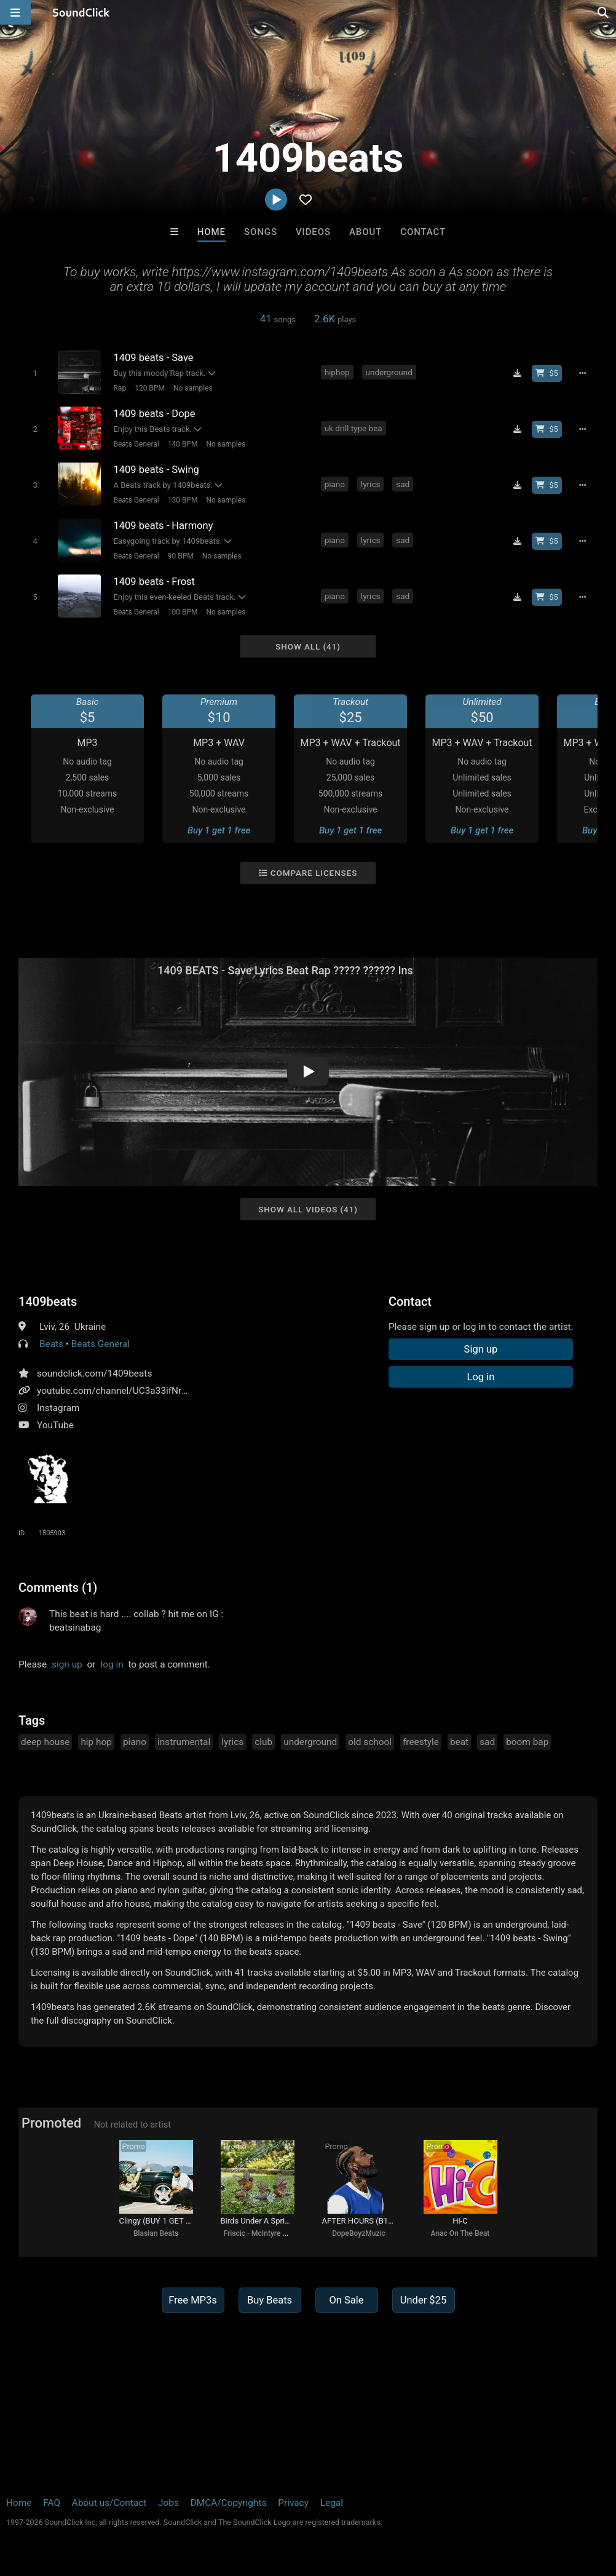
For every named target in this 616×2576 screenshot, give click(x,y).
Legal (331, 2502)
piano (335, 484)
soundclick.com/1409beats (94, 1373)
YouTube (55, 1425)
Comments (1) (57, 1587)
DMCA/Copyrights (229, 2502)
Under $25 (423, 2300)
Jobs (168, 2502)
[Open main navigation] (15, 12)
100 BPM (183, 612)
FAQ (51, 2502)
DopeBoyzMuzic (358, 2233)
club (263, 1741)
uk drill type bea (353, 428)
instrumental (183, 1741)
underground (389, 372)
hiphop (337, 372)
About (365, 231)
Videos (313, 231)
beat (459, 1741)
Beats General (136, 444)
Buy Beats (269, 2300)
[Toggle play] (35, 373)
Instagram (58, 1407)
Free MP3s (192, 2300)
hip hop (96, 1741)
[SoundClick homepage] (81, 12)
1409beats (47, 1301)
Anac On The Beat (460, 2233)
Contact (423, 231)
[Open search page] (603, 12)
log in (111, 1664)
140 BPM (183, 444)
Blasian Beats (155, 2233)
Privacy (293, 2502)
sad (402, 484)
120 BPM (150, 388)
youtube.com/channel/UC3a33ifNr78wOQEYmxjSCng (149, 1390)
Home (211, 231)
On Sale (346, 2300)
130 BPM (183, 500)
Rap (119, 388)
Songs (260, 231)
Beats (51, 1344)
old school (370, 1741)
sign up (67, 1664)
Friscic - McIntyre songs (263, 2233)
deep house (45, 1741)
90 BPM (181, 556)
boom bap (527, 1741)
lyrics (371, 484)
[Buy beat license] (547, 373)
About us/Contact (109, 2502)
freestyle (421, 1741)
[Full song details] (582, 373)
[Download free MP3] (517, 373)
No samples (193, 388)
